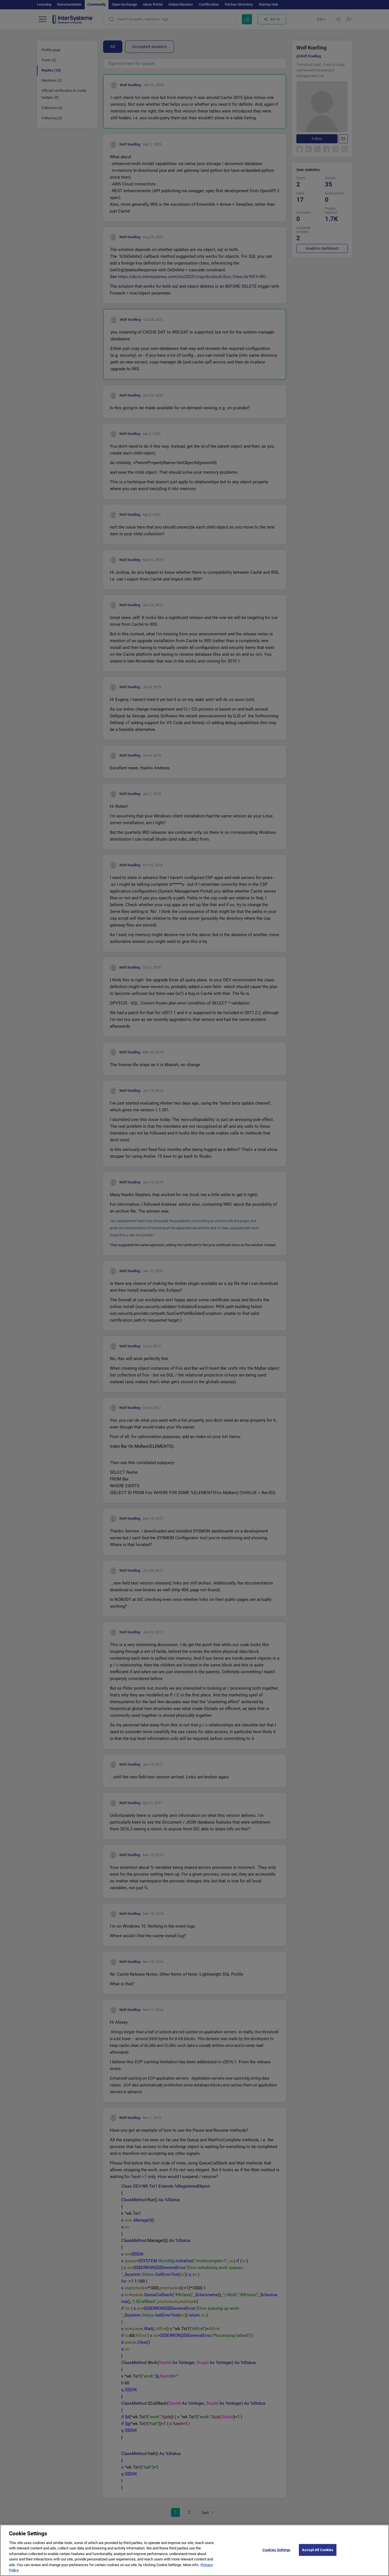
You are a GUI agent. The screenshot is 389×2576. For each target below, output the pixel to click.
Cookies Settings (276, 2557)
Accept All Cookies (317, 2557)
